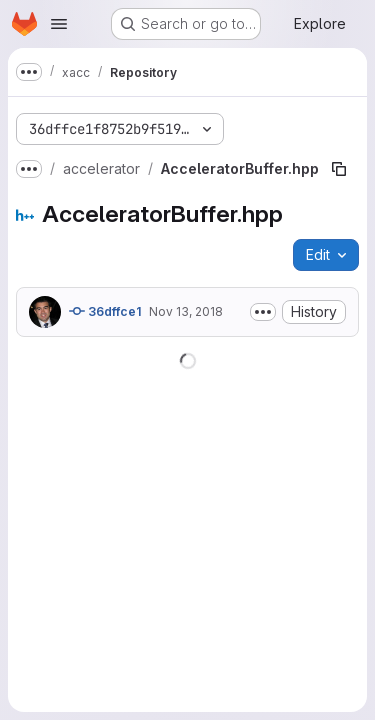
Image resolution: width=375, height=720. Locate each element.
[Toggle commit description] (263, 312)
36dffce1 (105, 311)
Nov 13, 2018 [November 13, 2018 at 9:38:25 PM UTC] (186, 311)
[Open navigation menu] (59, 24)
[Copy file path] (339, 169)
